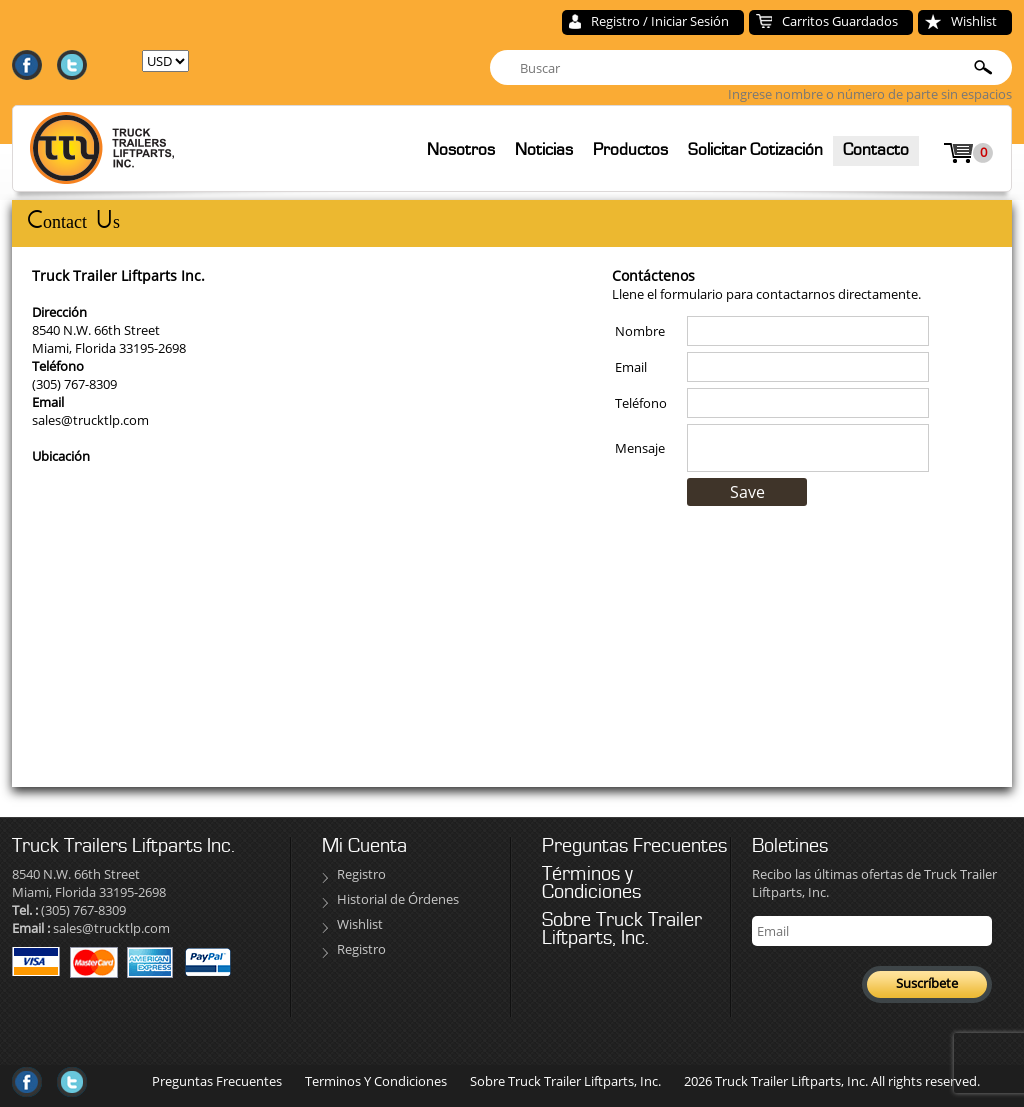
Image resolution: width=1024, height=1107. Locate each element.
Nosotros (461, 149)
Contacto (876, 149)
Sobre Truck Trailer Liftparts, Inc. (622, 929)
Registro (361, 874)
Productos (630, 149)
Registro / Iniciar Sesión (660, 21)
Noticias (544, 149)
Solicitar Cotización (755, 149)
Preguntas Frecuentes (634, 846)
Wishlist (974, 21)
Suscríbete (927, 983)
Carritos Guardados (840, 21)
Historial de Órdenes (398, 899)
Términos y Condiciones (591, 883)
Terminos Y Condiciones (376, 1081)
